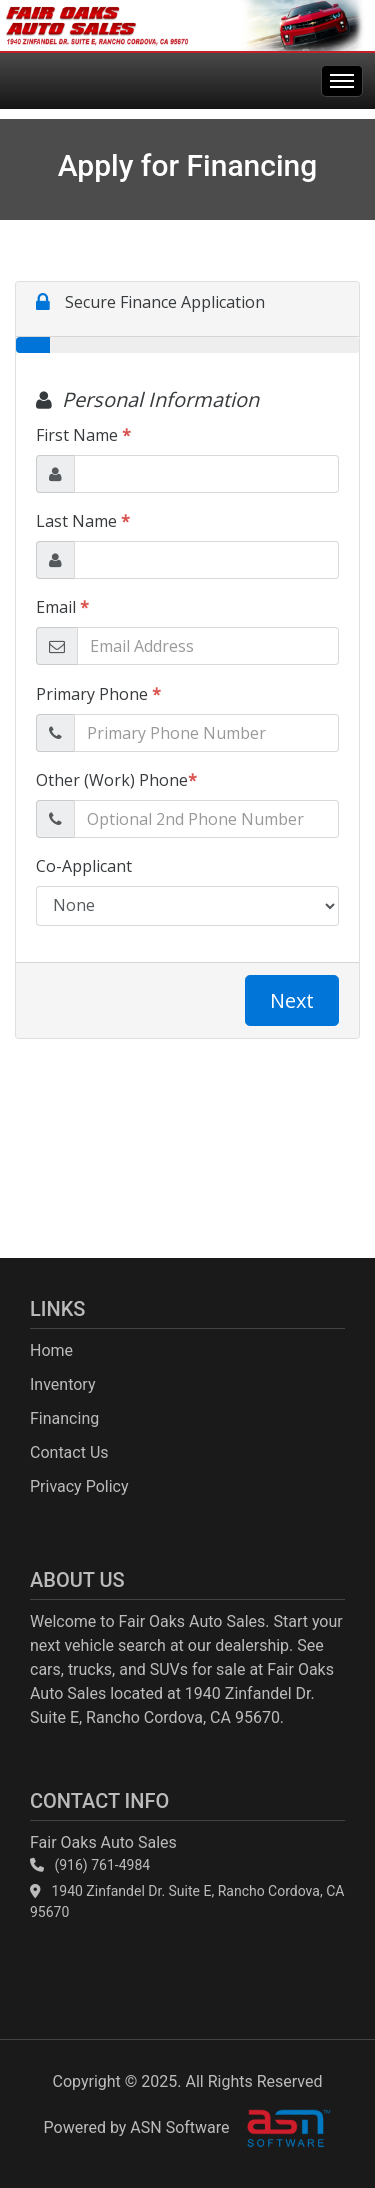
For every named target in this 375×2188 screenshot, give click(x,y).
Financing (64, 1418)
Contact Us (69, 1452)
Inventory (63, 1384)
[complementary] (315, 2128)
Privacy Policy (79, 1486)
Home (51, 1350)
